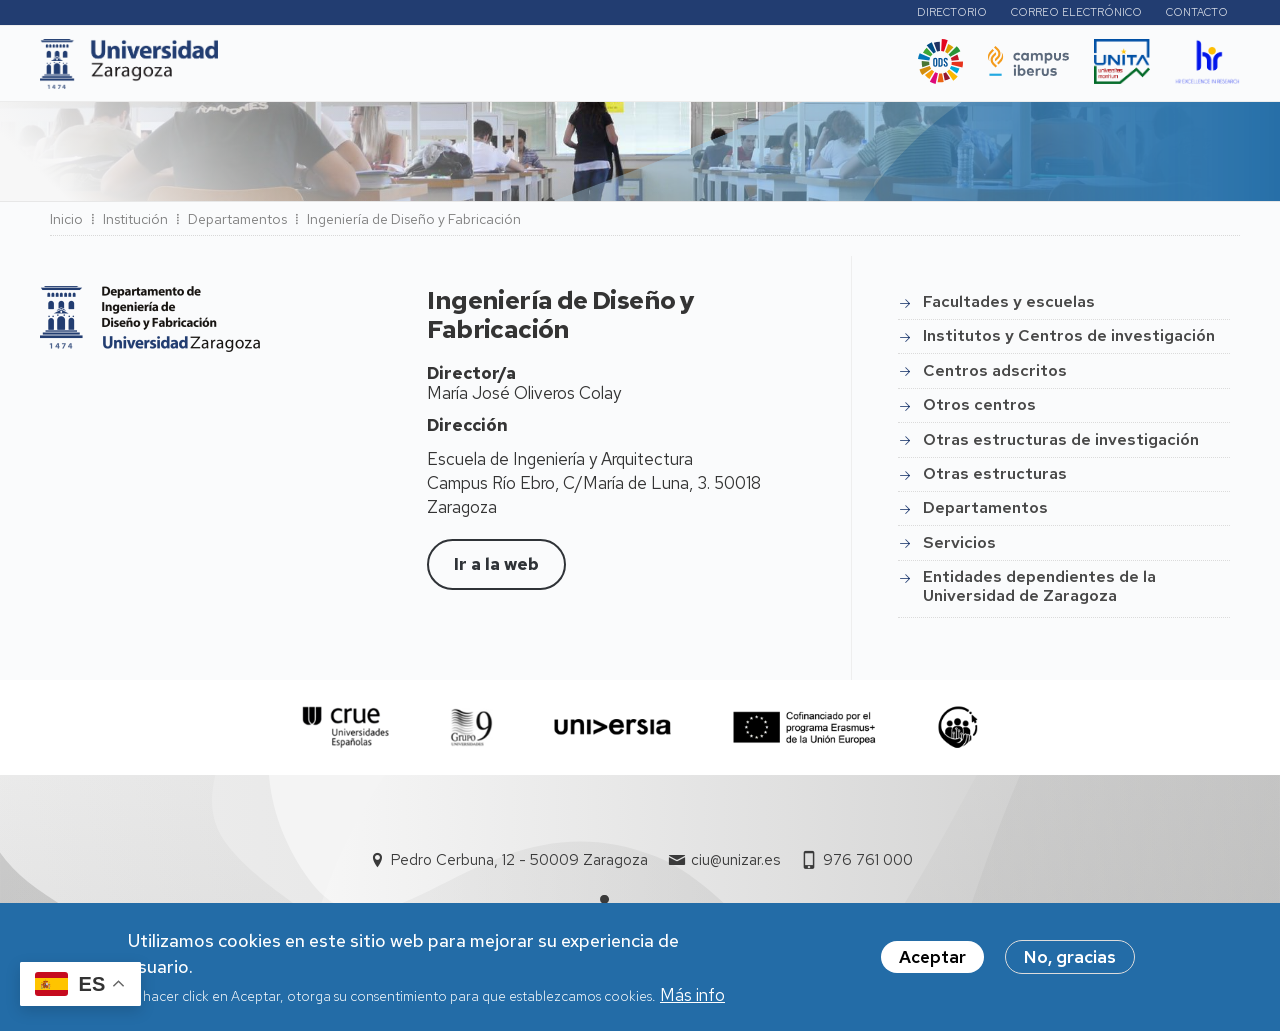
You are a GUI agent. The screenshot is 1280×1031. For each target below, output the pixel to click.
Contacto (1197, 15)
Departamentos (237, 225)
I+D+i (452, 69)
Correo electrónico (1076, 15)
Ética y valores (824, 69)
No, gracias (1070, 957)
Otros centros (979, 410)
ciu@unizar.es (735, 866)
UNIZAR (279, 69)
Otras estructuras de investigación (1061, 445)
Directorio (952, 15)
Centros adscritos (995, 376)
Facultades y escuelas (1009, 307)
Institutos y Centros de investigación (1069, 341)
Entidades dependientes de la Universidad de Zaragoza (1039, 591)
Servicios (959, 548)
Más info (692, 995)
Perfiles (845, 14)
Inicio (66, 225)
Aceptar (932, 957)
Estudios (372, 69)
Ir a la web (496, 570)
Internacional (549, 69)
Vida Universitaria (680, 69)
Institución (135, 225)
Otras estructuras (995, 479)
